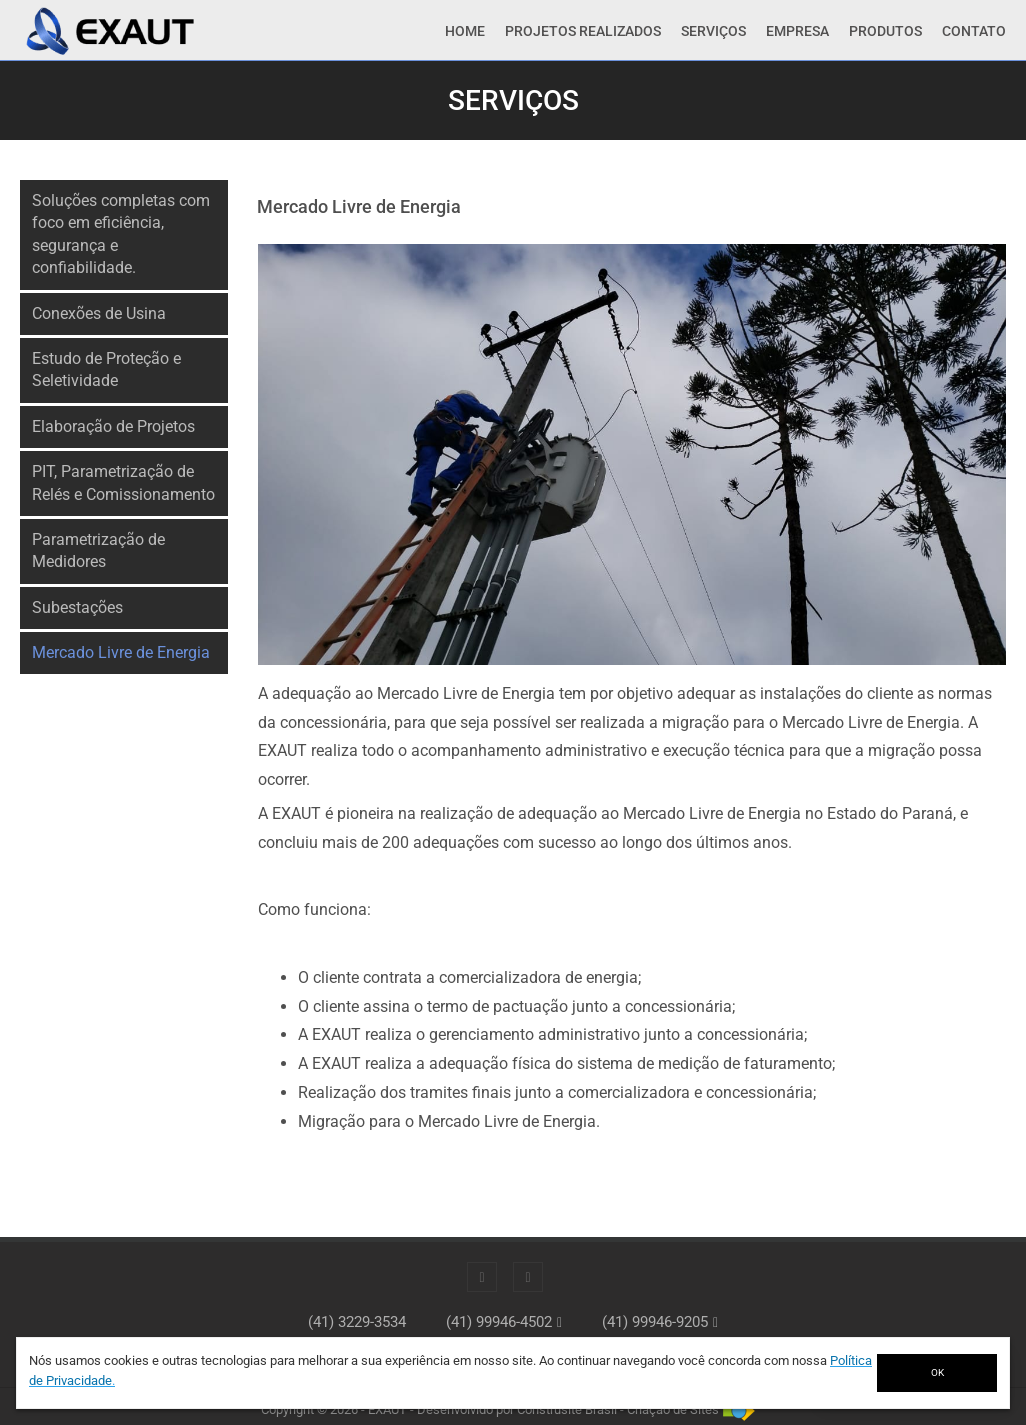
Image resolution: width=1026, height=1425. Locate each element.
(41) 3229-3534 (357, 1322)
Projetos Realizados (583, 31)
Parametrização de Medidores (98, 550)
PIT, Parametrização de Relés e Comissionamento (123, 482)
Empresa (797, 31)
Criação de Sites (673, 1409)
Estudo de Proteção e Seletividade (106, 369)
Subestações (77, 607)
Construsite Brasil (567, 1409)
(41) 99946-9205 (655, 1322)
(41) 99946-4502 (499, 1322)
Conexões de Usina (99, 313)
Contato (974, 31)
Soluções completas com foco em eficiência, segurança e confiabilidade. (121, 234)
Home (465, 31)
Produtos (885, 31)
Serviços (713, 31)
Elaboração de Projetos (113, 426)
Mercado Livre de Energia (121, 652)
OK (937, 1372)
